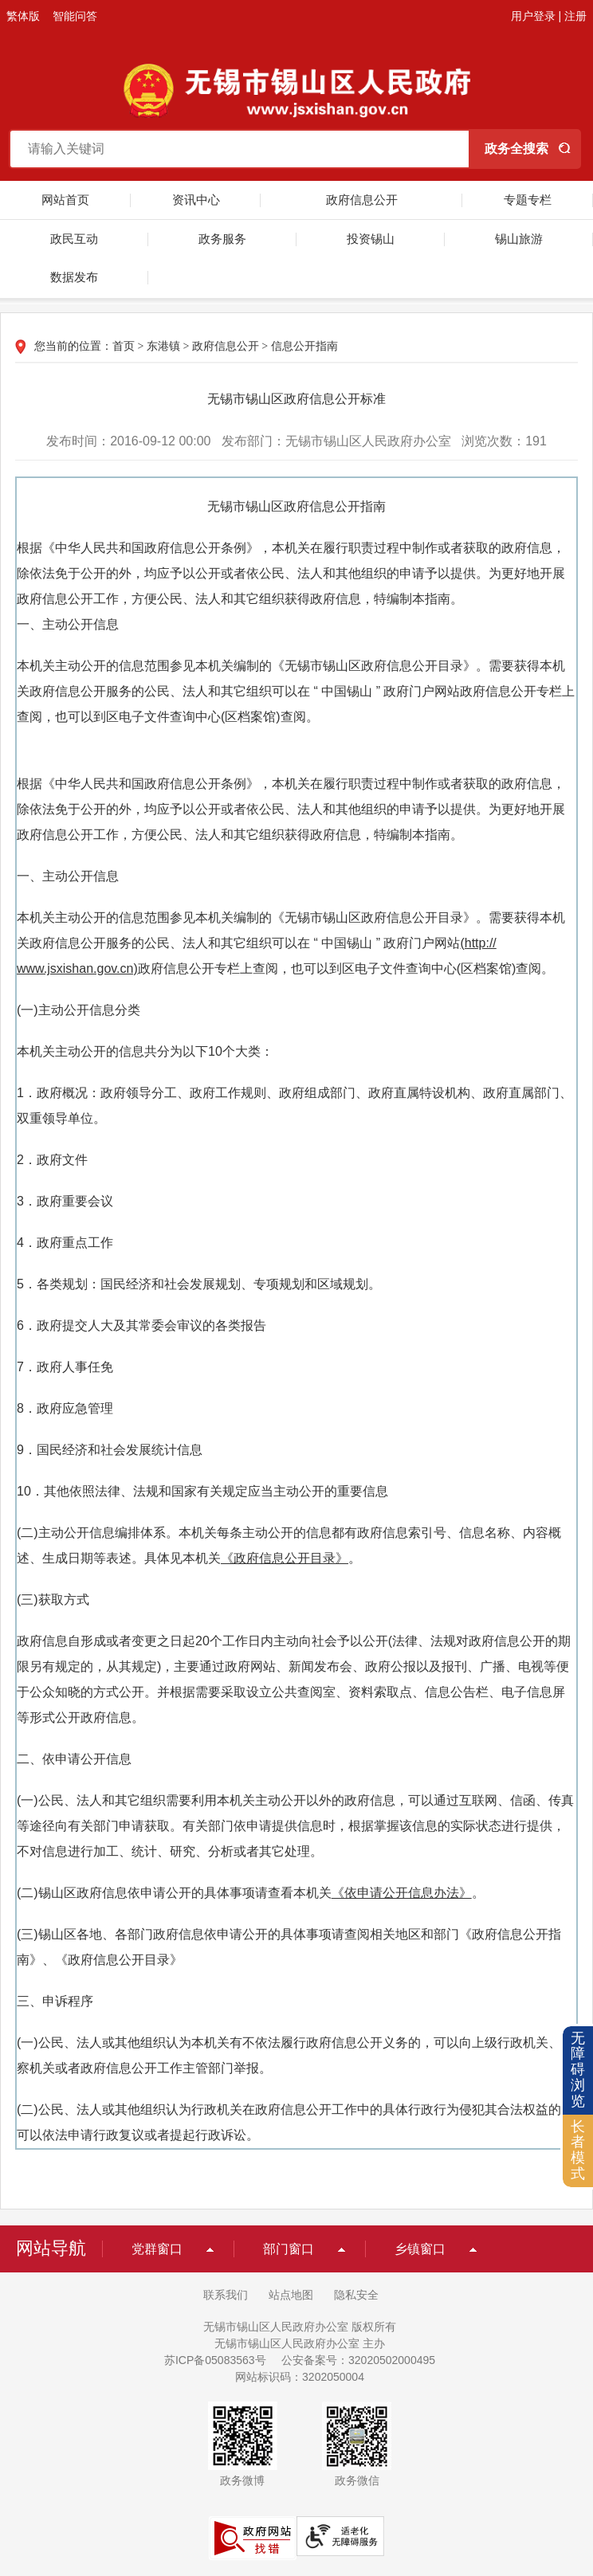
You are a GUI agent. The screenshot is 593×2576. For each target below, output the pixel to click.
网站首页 (65, 199)
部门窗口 (288, 2249)
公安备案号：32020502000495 (358, 2360)
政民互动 (74, 238)
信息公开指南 (304, 346)
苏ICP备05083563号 (215, 2360)
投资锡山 (371, 238)
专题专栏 (528, 199)
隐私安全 (356, 2294)
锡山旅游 (519, 238)
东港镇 (163, 346)
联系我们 (225, 2294)
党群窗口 (157, 2249)
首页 (123, 346)
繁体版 (23, 16)
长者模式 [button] (578, 2150)
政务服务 (222, 238)
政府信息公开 (362, 199)
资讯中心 (196, 199)
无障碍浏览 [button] (578, 2069)
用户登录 (533, 16)
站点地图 (291, 2294)
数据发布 (74, 277)
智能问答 (75, 16)
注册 (575, 16)
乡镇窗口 (420, 2249)
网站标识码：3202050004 (299, 2376)
